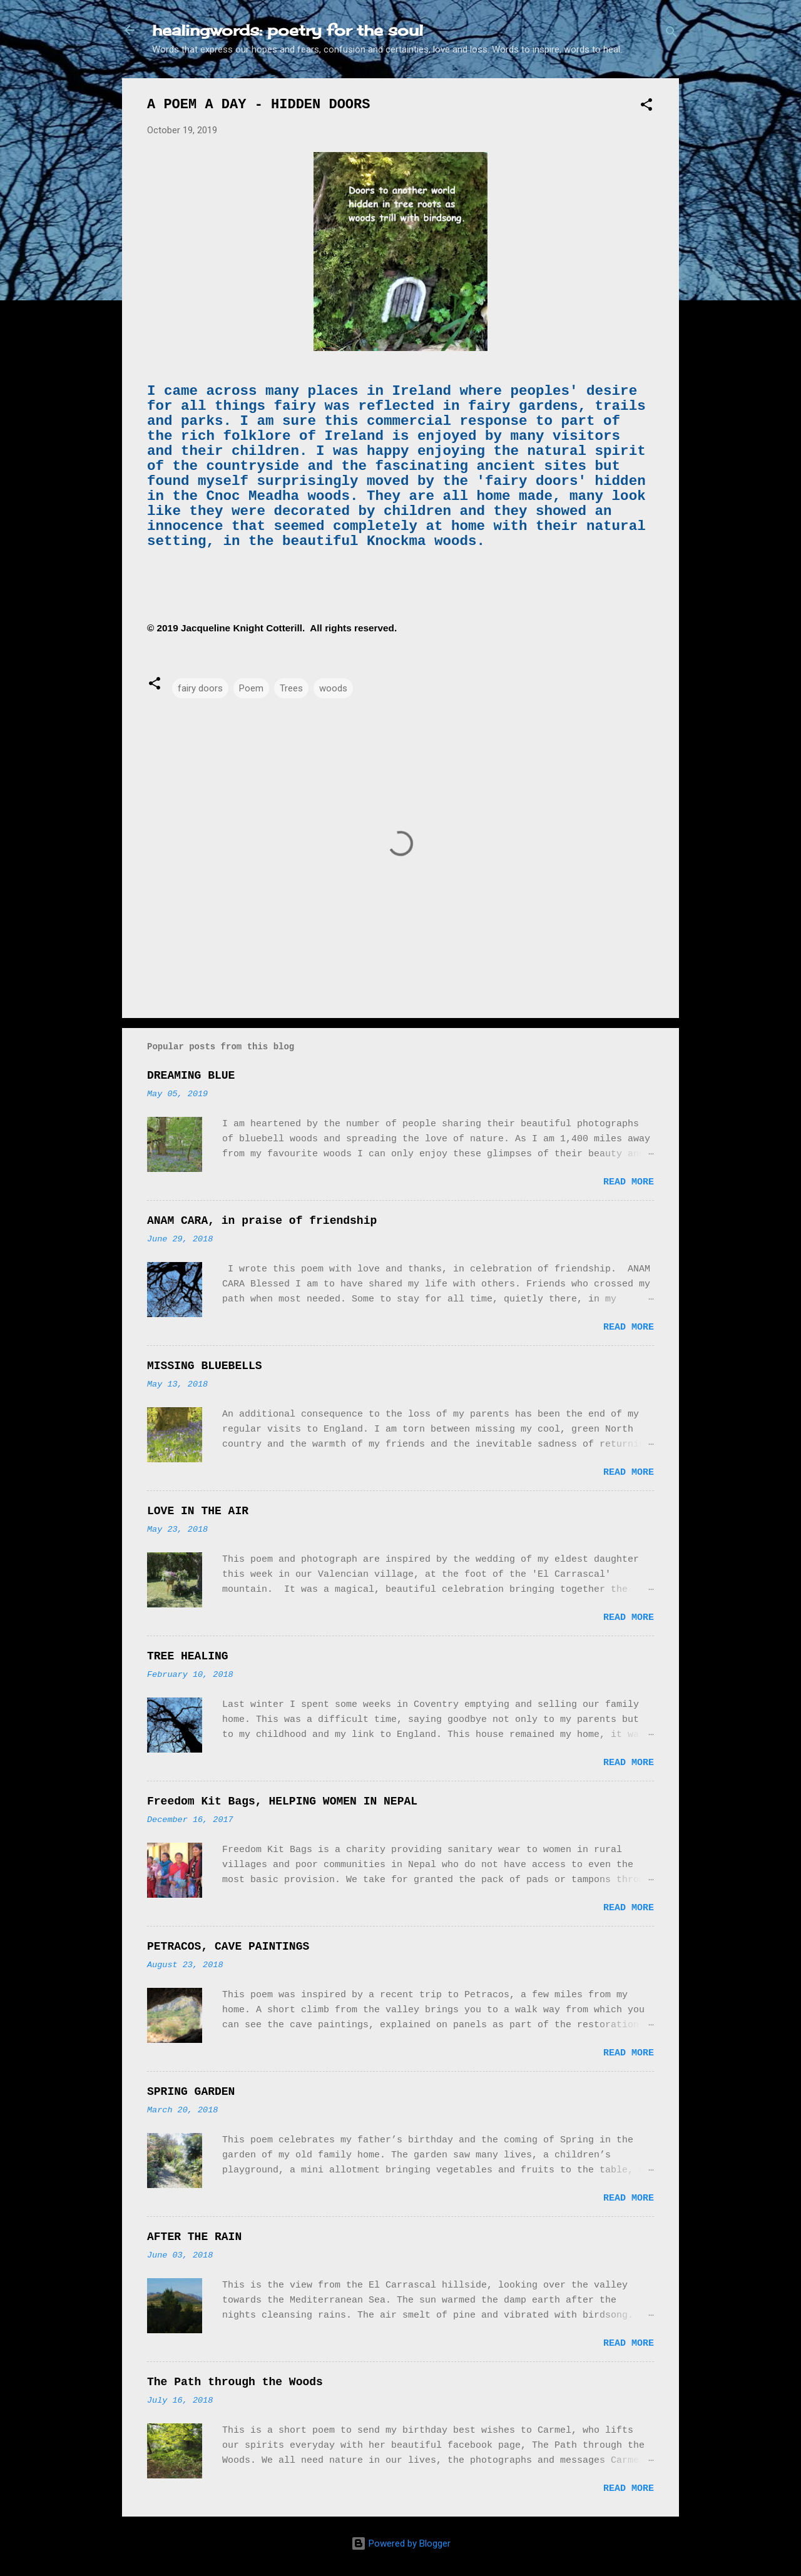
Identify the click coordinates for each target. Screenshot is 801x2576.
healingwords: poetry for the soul (287, 30)
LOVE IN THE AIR (197, 1511)
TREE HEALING (187, 1656)
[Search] (671, 34)
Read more (628, 1182)
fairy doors (200, 688)
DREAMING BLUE (191, 1075)
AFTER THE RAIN (194, 2237)
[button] (646, 106)
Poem (251, 688)
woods (333, 688)
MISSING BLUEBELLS (204, 1366)
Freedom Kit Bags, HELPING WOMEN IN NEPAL (282, 1801)
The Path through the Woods (235, 2382)
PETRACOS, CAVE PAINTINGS (228, 1946)
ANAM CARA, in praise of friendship (262, 1220)
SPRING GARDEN (191, 2091)
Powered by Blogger (401, 2543)
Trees (291, 688)
